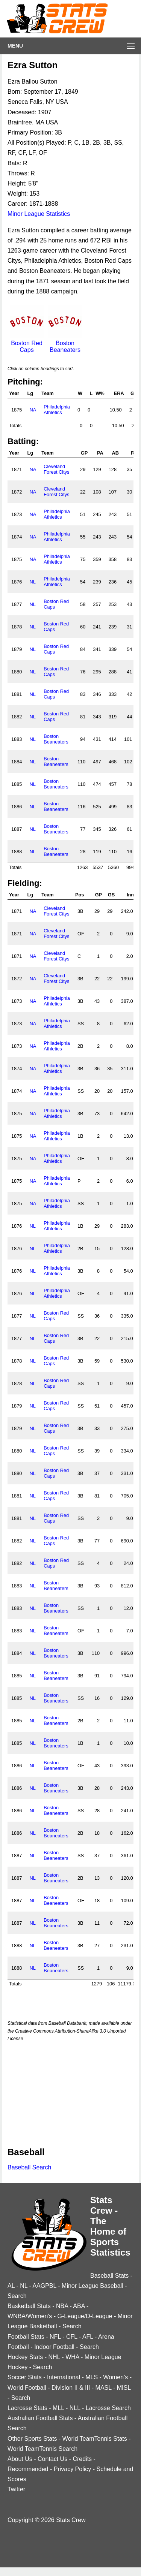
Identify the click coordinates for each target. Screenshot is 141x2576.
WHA (72, 2357)
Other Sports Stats (32, 2438)
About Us (20, 2459)
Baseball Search (30, 2167)
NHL (54, 2357)
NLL (75, 2408)
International (63, 2377)
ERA (119, 393)
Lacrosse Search (108, 2408)
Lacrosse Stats (27, 2408)
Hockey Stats (25, 2357)
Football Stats (26, 2337)
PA (100, 453)
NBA (62, 2306)
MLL (58, 2408)
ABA (79, 2306)
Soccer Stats (25, 2377)
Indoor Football (54, 2347)
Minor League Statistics (39, 214)
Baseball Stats (109, 2275)
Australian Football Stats (40, 2418)
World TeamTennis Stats (94, 2438)
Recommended (28, 2469)
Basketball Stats (29, 2306)
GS (111, 895)
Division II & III (71, 2388)
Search (17, 2296)
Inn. (131, 895)
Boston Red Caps (27, 343)
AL (11, 2286)
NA (32, 410)
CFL (71, 2337)
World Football (27, 2388)
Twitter (16, 2489)
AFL (87, 2337)
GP (84, 453)
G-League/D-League (85, 2316)
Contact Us (52, 2459)
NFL (55, 2337)
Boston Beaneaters (65, 343)
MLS (91, 2377)
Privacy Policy (72, 2469)
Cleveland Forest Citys (56, 469)
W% (100, 393)
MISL (124, 2388)
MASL (104, 2388)
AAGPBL (44, 2286)
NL (32, 582)
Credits (82, 2459)
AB (115, 453)
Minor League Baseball (92, 2286)
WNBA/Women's (30, 2316)
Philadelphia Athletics (57, 409)
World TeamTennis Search (42, 2449)
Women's (115, 2377)
